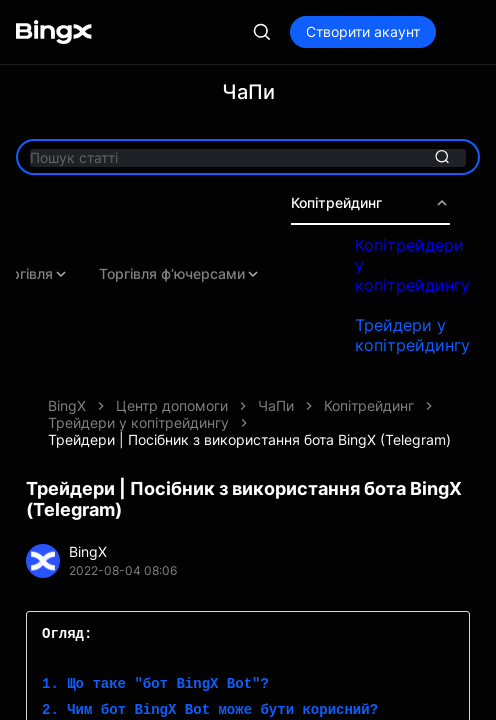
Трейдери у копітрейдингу (412, 335)
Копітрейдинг (370, 203)
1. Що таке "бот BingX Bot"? (155, 684)
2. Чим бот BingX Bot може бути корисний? (210, 710)
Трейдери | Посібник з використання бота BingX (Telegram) (249, 439)
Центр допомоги (172, 405)
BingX (67, 405)
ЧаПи (276, 405)
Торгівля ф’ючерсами (180, 274)
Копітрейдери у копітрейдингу (412, 265)
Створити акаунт (363, 31)
